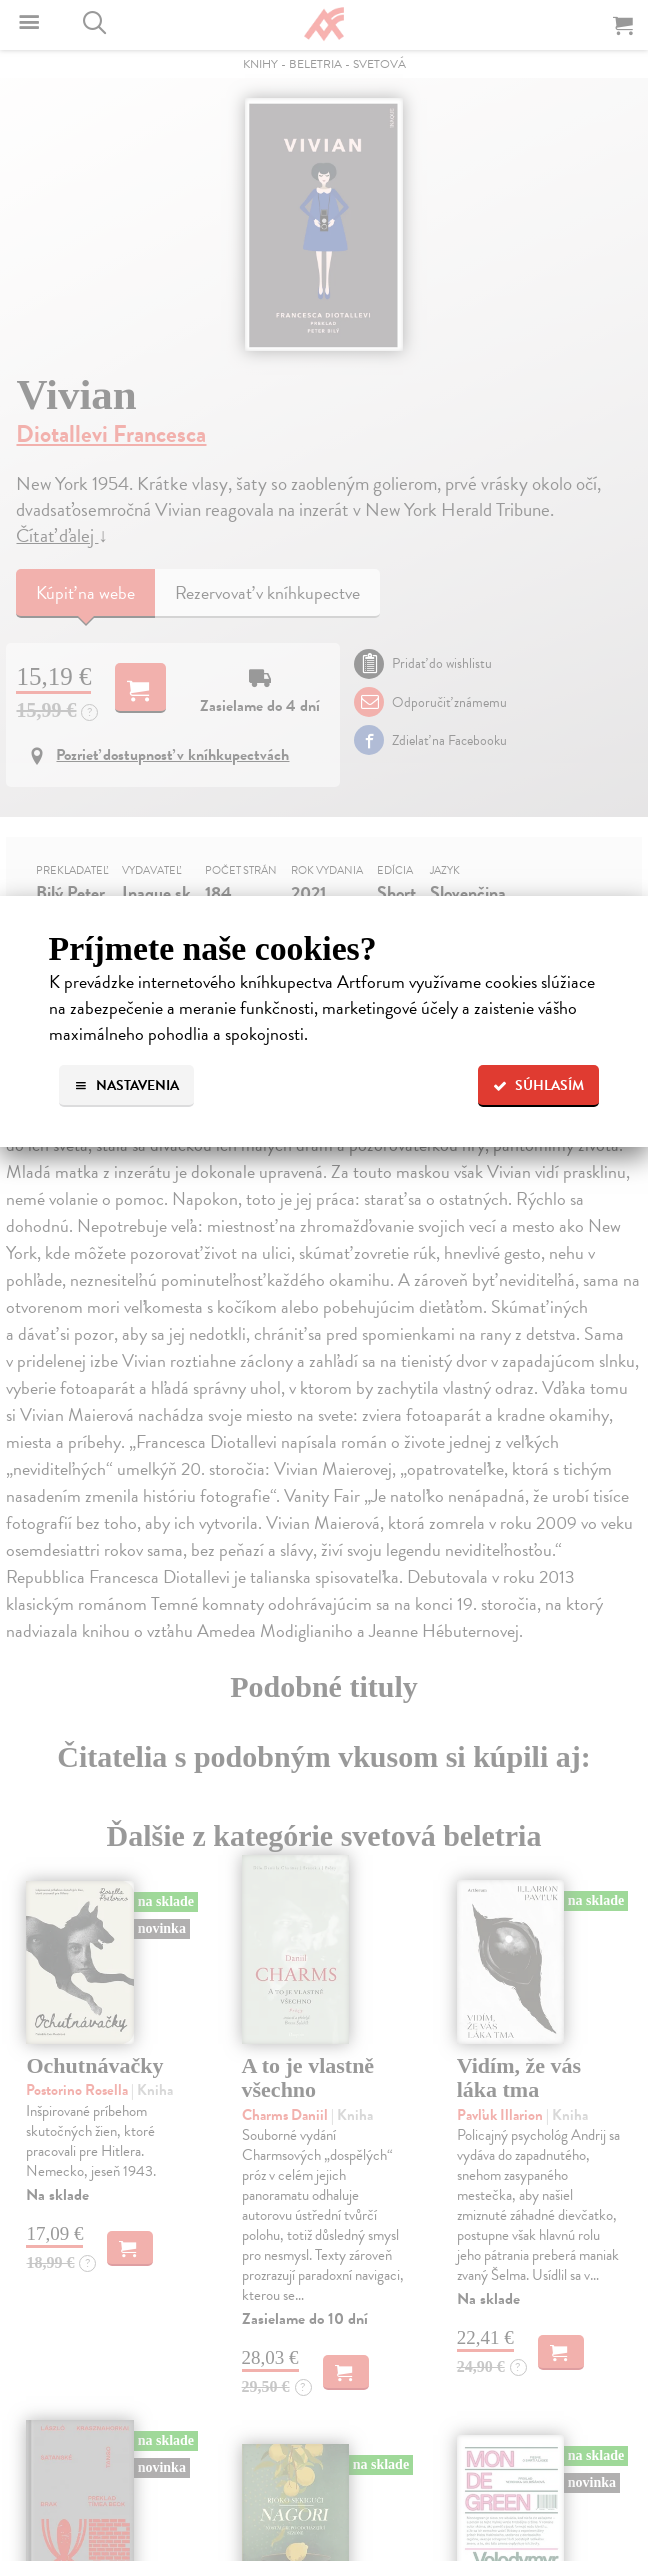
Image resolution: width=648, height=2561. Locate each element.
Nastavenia (126, 1085)
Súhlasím (538, 1085)
